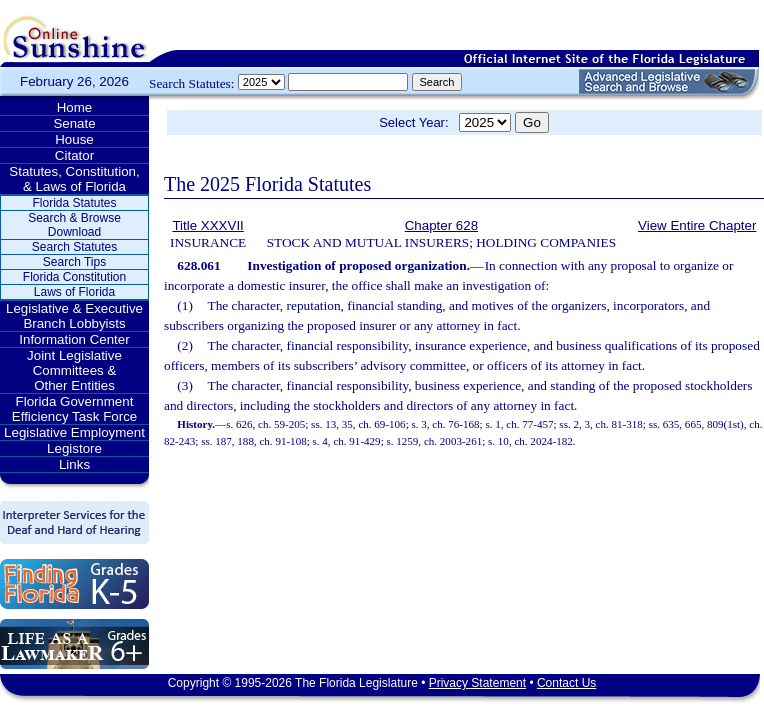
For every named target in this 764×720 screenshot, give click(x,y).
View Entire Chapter (697, 225)
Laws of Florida (74, 292)
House (74, 139)
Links (74, 464)
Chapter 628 (441, 225)
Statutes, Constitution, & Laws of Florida (74, 179)
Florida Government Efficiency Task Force (74, 409)
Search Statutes (74, 247)
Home (75, 107)
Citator (74, 155)
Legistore (74, 448)
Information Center (74, 339)
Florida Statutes (74, 203)
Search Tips (74, 262)
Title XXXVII (207, 225)
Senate (74, 123)
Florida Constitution (74, 277)
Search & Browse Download (74, 225)
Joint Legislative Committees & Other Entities (74, 370)
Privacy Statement (477, 683)
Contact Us (566, 683)
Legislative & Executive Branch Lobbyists (74, 316)
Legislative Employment (74, 432)
